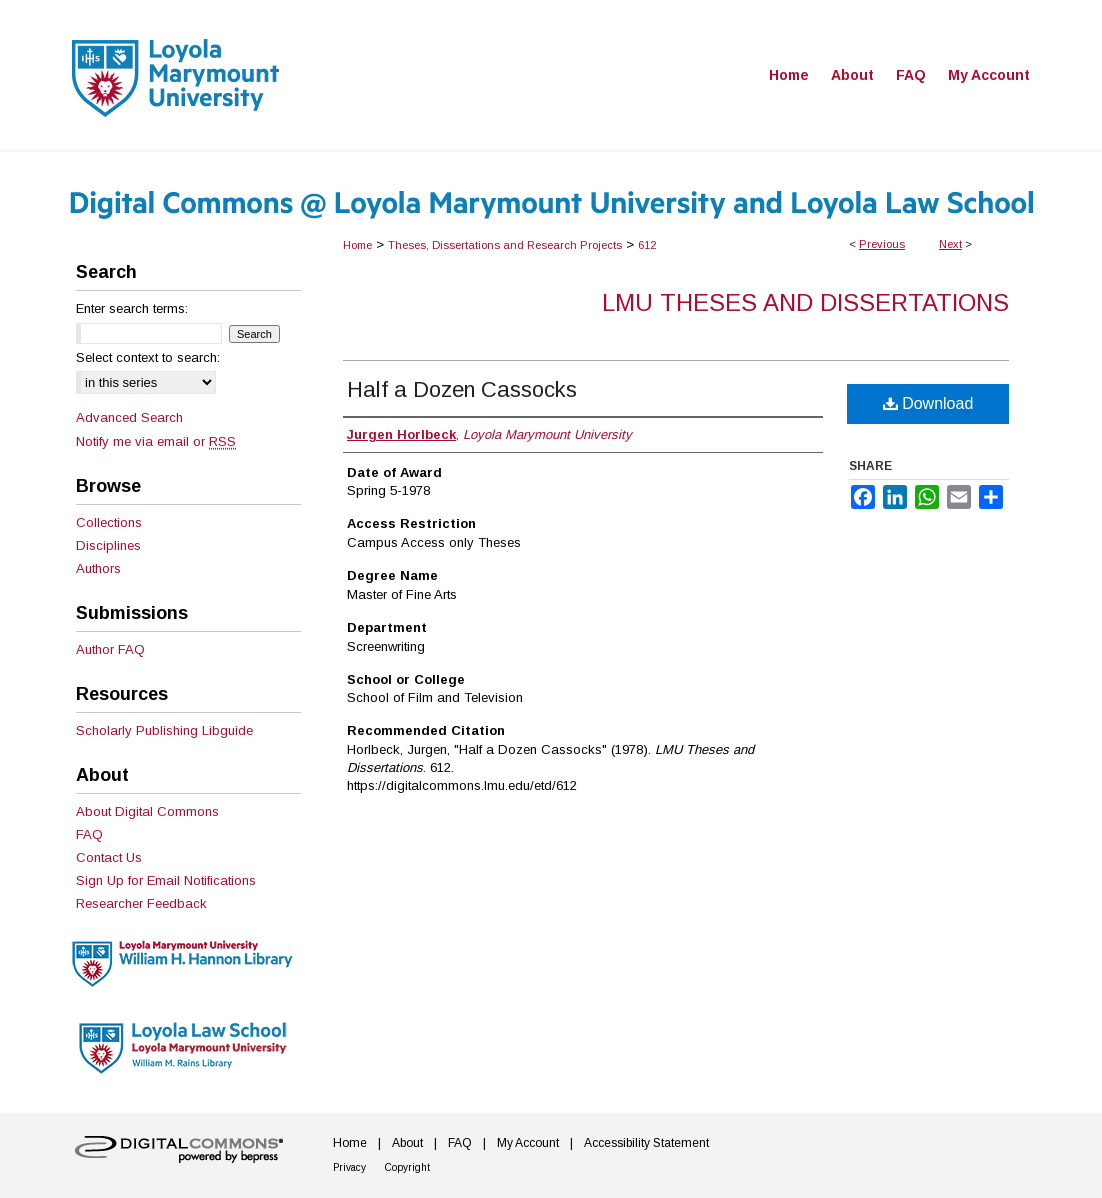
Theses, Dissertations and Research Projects (505, 245)
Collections (109, 522)
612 (647, 245)
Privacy (349, 1167)
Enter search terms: (132, 308)
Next (950, 244)
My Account (528, 1143)
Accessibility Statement (646, 1143)
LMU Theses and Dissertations (805, 302)
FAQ (89, 834)
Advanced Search (129, 417)
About (407, 1143)
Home (357, 245)
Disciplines (108, 545)
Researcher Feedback (141, 903)
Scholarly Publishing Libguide (164, 730)
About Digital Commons (147, 811)
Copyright (407, 1167)
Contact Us (109, 857)
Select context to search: (148, 357)
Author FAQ (110, 649)
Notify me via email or (156, 441)
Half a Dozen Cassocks (462, 389)
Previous (882, 244)
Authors (98, 568)
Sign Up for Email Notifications (166, 880)
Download (928, 403)
